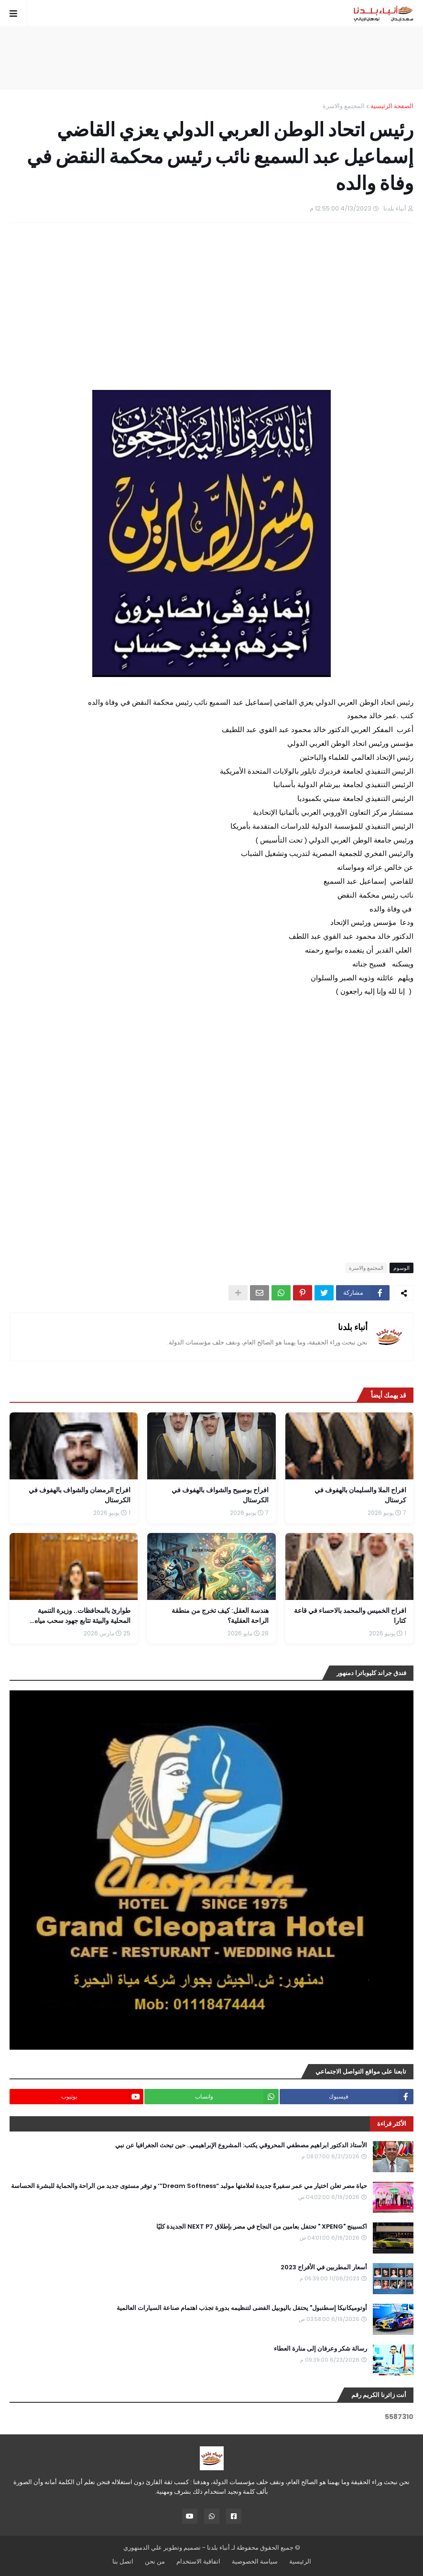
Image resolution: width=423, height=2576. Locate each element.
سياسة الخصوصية (255, 2561)
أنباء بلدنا (353, 1327)
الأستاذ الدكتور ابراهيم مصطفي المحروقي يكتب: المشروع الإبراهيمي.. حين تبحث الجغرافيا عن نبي (241, 2145)
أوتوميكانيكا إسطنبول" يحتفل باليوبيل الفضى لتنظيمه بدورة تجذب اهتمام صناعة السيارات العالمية (242, 2308)
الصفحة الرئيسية (391, 106)
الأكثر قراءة (391, 2123)
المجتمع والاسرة (344, 106)
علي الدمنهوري (142, 2547)
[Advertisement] (212, 57)
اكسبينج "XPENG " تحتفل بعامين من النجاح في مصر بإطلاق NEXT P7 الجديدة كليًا (261, 2226)
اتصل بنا (122, 2561)
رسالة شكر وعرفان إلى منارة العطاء (320, 2348)
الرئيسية (300, 2561)
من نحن (155, 2561)
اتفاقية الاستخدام (198, 2561)
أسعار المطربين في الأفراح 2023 (324, 2267)
